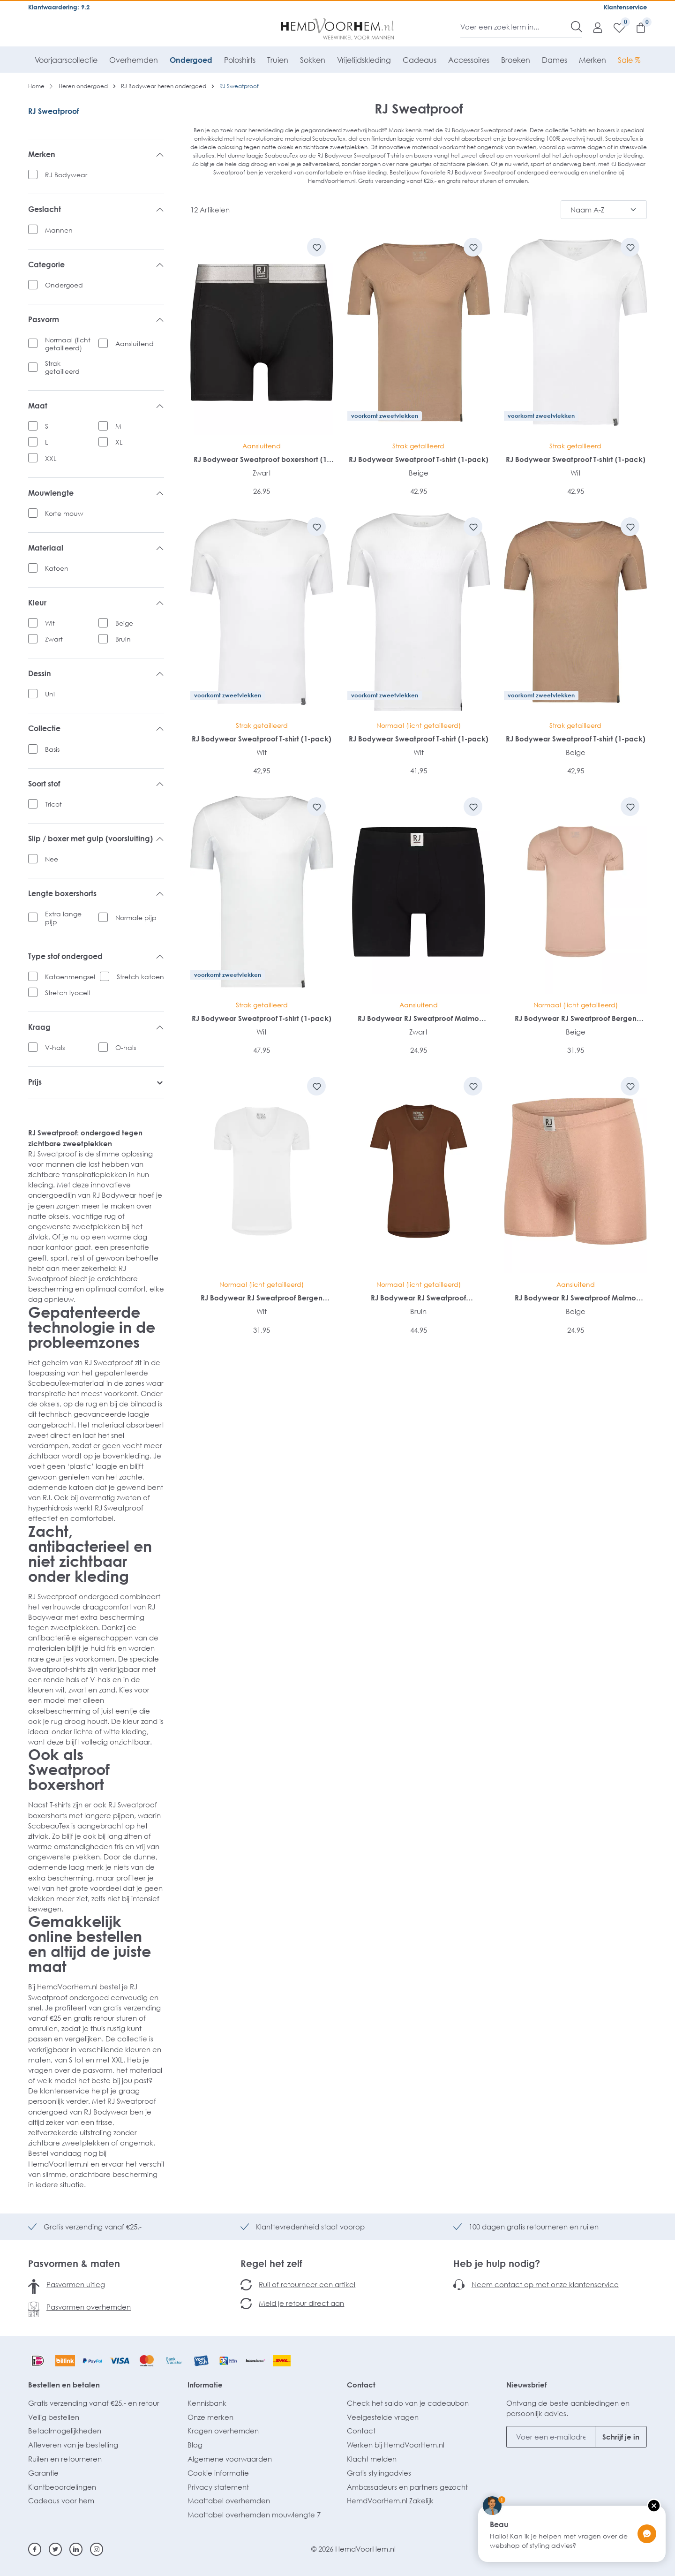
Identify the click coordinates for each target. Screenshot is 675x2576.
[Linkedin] (75, 2549)
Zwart (54, 639)
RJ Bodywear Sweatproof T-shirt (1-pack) (418, 459)
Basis (52, 749)
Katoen (56, 568)
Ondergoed (64, 285)
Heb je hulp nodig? (496, 2263)
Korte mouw (64, 513)
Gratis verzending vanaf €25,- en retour (93, 2403)
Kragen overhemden (223, 2430)
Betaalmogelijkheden (64, 2430)
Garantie (43, 2473)
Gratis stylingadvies (379, 2473)
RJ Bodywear (66, 175)
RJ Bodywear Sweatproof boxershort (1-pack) (262, 459)
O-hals (125, 1047)
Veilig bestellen (53, 2417)
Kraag (96, 1027)
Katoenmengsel (70, 977)
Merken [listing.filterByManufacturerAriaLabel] (96, 155)
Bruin (123, 639)
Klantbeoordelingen (62, 2487)
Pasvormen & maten (74, 2263)
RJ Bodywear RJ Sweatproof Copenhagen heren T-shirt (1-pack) (418, 1297)
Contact (361, 2384)
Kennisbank (207, 2403)
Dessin (96, 674)
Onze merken (210, 2417)
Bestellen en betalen (64, 2384)
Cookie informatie (218, 2473)
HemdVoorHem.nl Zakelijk (390, 2500)
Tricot (53, 804)
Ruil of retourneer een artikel (307, 2284)
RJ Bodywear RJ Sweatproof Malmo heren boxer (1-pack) (418, 1018)
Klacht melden (372, 2459)
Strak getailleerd (62, 367)
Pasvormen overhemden (88, 2307)
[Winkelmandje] (636, 27)
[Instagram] (96, 2549)
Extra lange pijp (63, 918)
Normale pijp (136, 918)
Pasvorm (96, 320)
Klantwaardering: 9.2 (59, 7)
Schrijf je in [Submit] (620, 2436)
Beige (124, 623)
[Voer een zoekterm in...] (515, 26)
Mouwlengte (96, 493)
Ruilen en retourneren (65, 2459)
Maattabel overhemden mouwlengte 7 (254, 2514)
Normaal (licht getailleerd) (67, 344)
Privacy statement (218, 2487)
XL (118, 442)
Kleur (96, 603)
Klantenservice (625, 7)
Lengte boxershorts (96, 894)
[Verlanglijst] (614, 27)
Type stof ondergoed (96, 956)
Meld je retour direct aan (301, 2303)
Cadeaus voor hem (61, 2500)
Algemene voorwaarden (230, 2459)
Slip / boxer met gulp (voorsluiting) (96, 839)
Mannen (59, 230)
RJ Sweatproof (53, 111)
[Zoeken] (576, 26)
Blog (195, 2444)
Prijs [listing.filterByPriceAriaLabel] (96, 1082)
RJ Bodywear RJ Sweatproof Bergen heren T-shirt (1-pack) (576, 1018)
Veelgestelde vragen (383, 2417)
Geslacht (96, 209)
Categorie (96, 265)
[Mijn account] (593, 27)
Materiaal (96, 548)
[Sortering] (604, 209)
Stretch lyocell (67, 993)
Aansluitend (134, 343)
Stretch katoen (140, 977)
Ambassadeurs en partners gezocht (407, 2487)
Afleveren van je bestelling (73, 2444)
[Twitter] (55, 2549)
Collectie (96, 729)
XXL (50, 458)
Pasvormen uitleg (75, 2284)
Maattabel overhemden (229, 2500)
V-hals (55, 1047)
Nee (51, 859)
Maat (96, 406)
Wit (50, 623)
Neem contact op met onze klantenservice (545, 2284)
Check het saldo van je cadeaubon (408, 2403)
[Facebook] (34, 2549)
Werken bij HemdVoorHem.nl (395, 2444)
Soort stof (96, 784)
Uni (50, 694)
